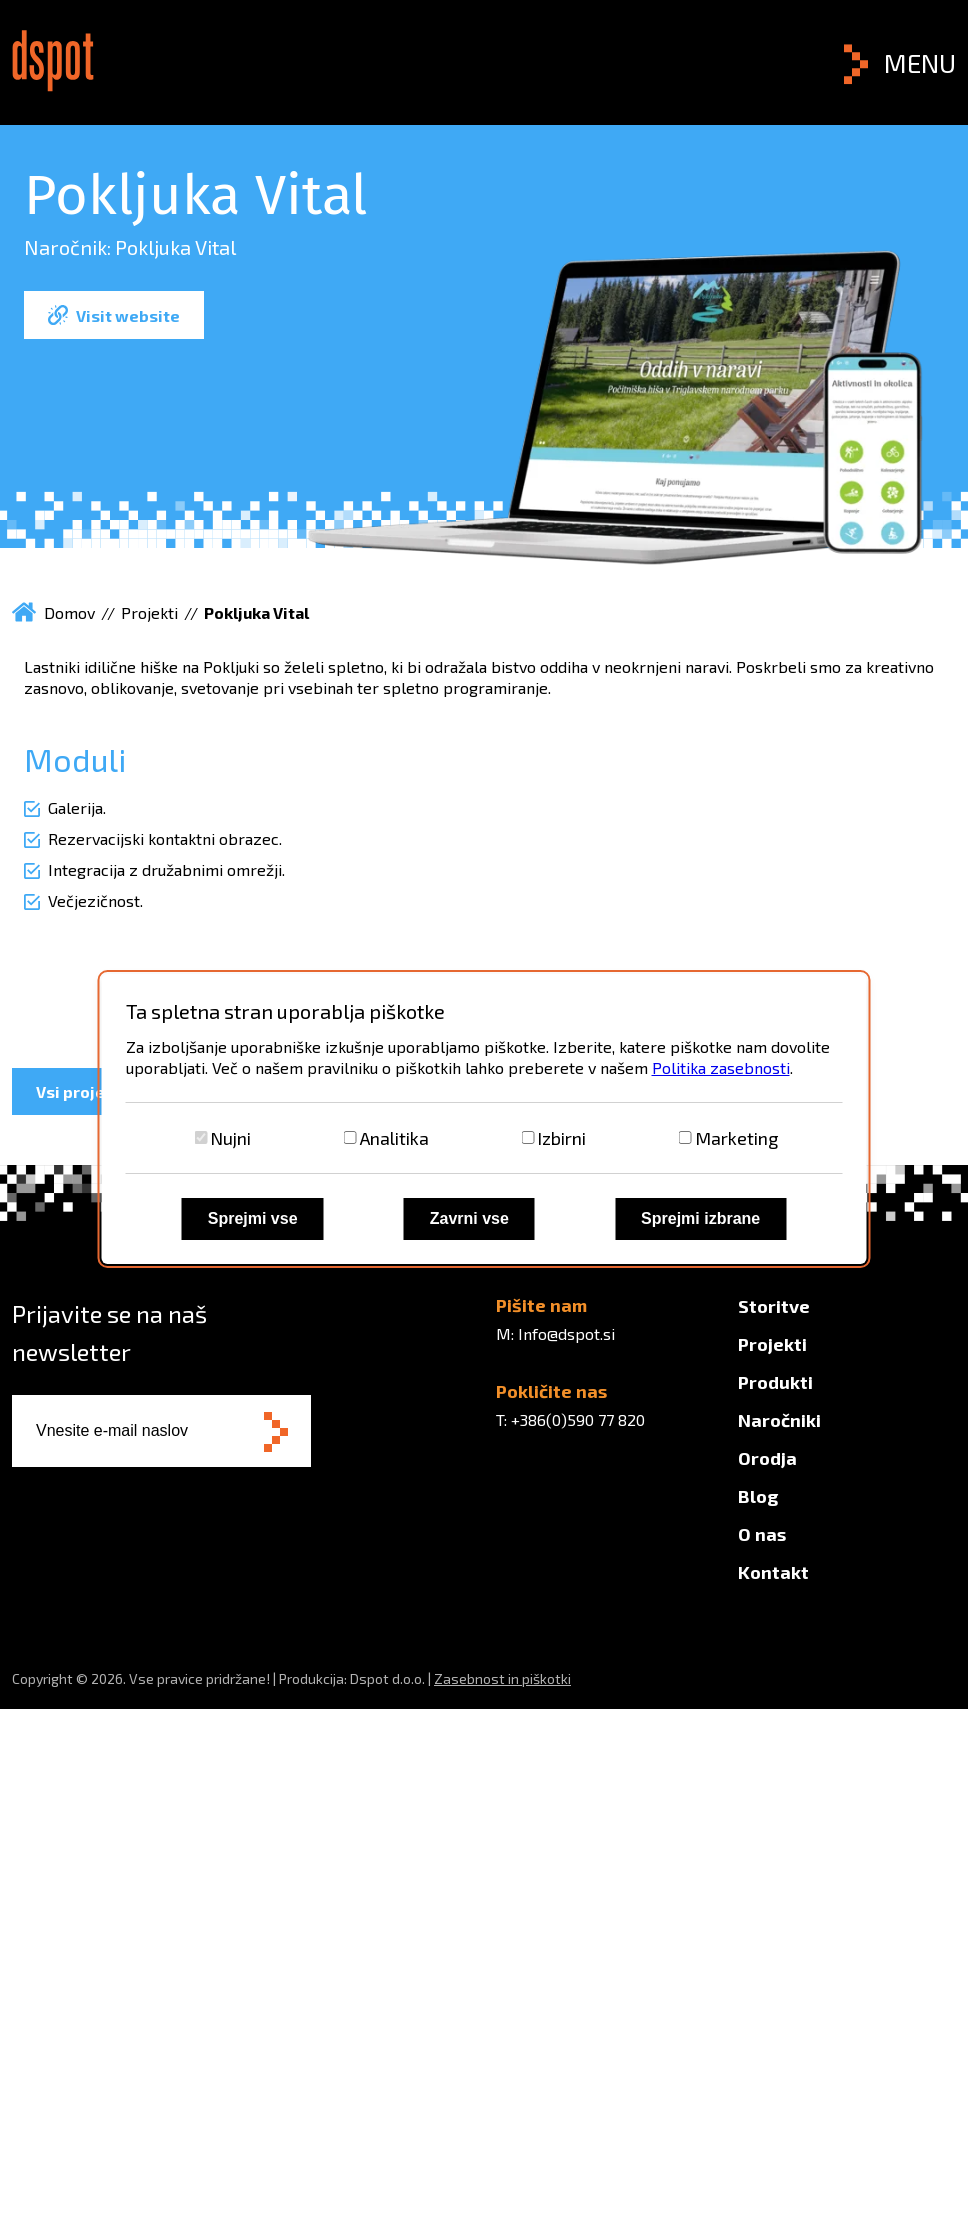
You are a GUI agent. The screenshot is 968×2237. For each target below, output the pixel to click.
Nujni (230, 1138)
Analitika (394, 1138)
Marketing (736, 1138)
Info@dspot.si (566, 1333)
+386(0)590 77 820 (578, 1419)
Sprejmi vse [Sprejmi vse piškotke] (253, 1218)
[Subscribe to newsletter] (276, 1433)
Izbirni (561, 1138)
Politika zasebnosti (721, 1067)
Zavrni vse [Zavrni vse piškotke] (469, 1218)
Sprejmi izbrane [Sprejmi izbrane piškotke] (700, 1218)
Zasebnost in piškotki (502, 1678)
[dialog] (484, 1119)
